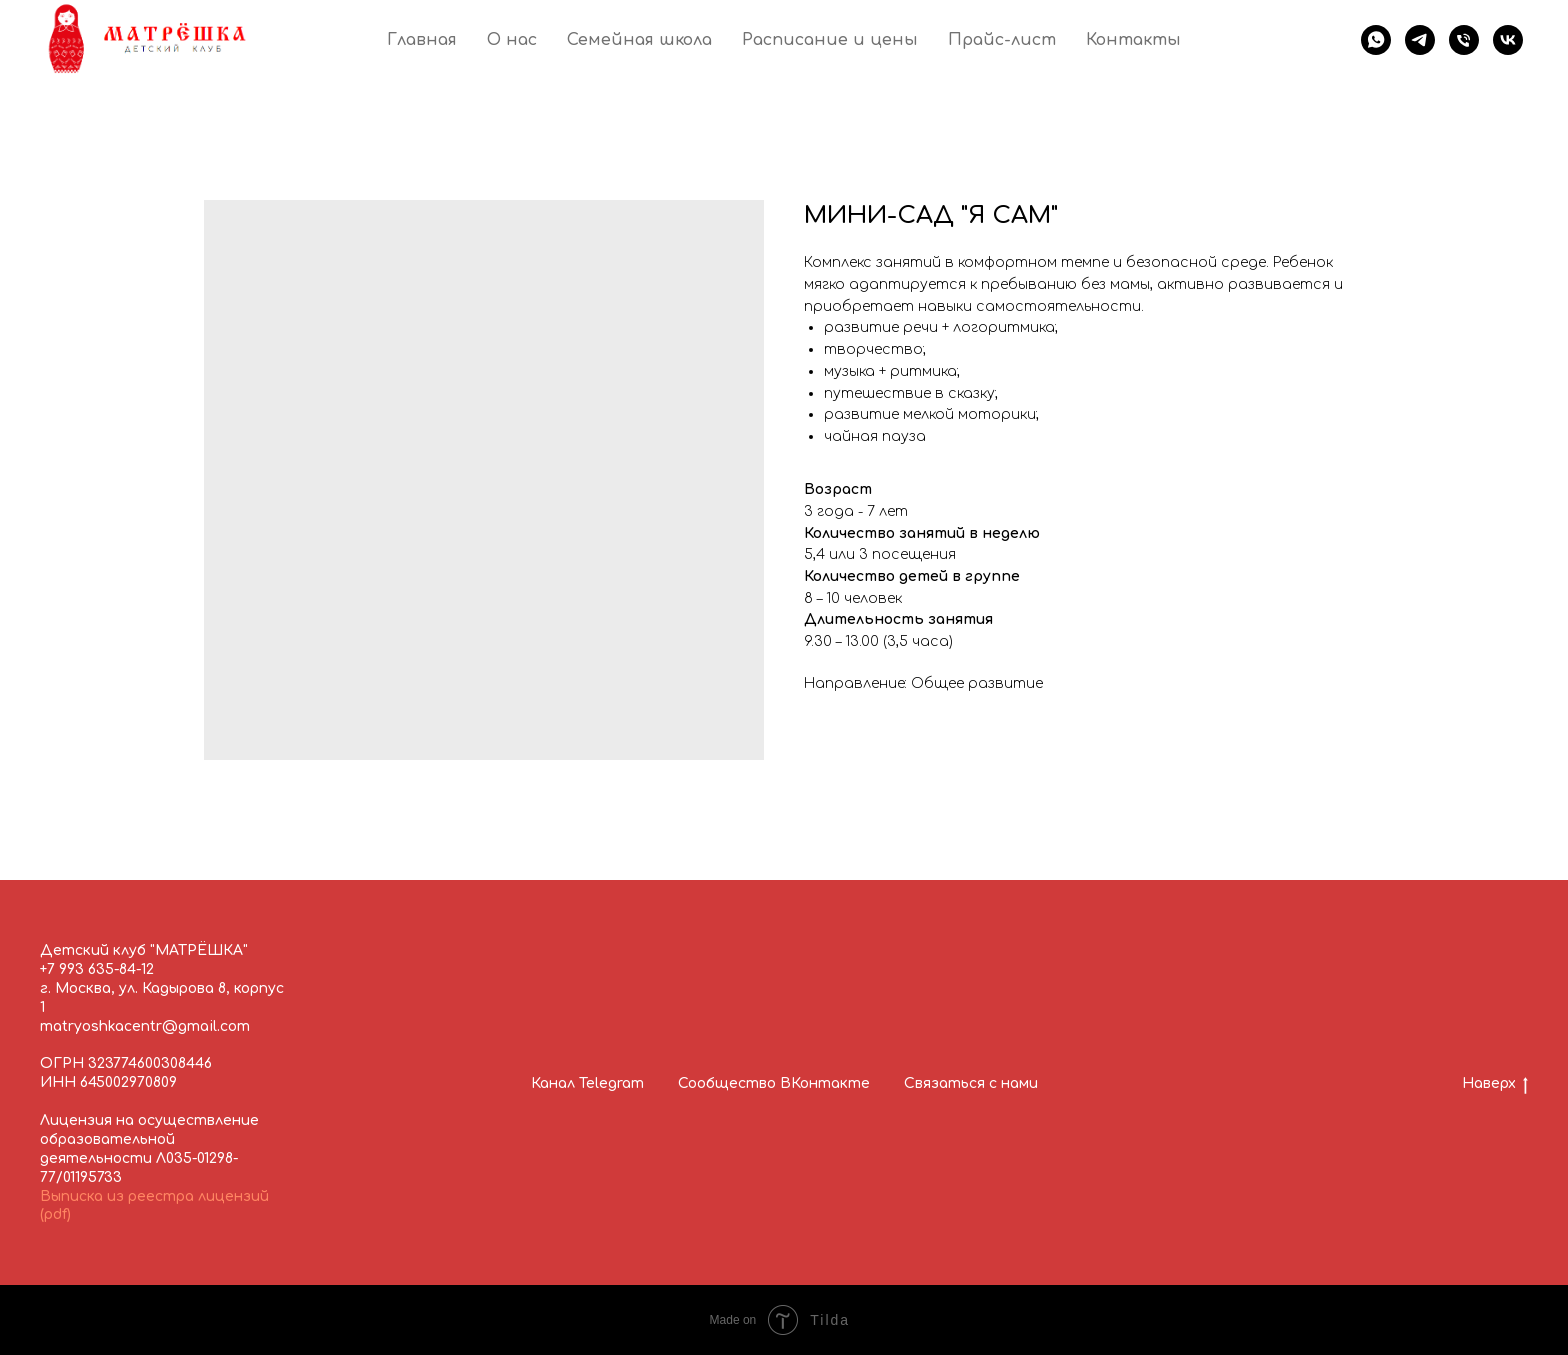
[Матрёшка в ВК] (1508, 40)
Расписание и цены (830, 40)
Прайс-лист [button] (1002, 40)
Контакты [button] (1133, 40)
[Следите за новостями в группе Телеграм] (1420, 40)
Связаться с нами (971, 1083)
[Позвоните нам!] (1464, 40)
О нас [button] (512, 40)
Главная (422, 40)
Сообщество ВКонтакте (774, 1083)
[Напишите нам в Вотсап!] (1376, 40)
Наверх (1495, 1085)
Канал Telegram (587, 1083)
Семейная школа (639, 40)
